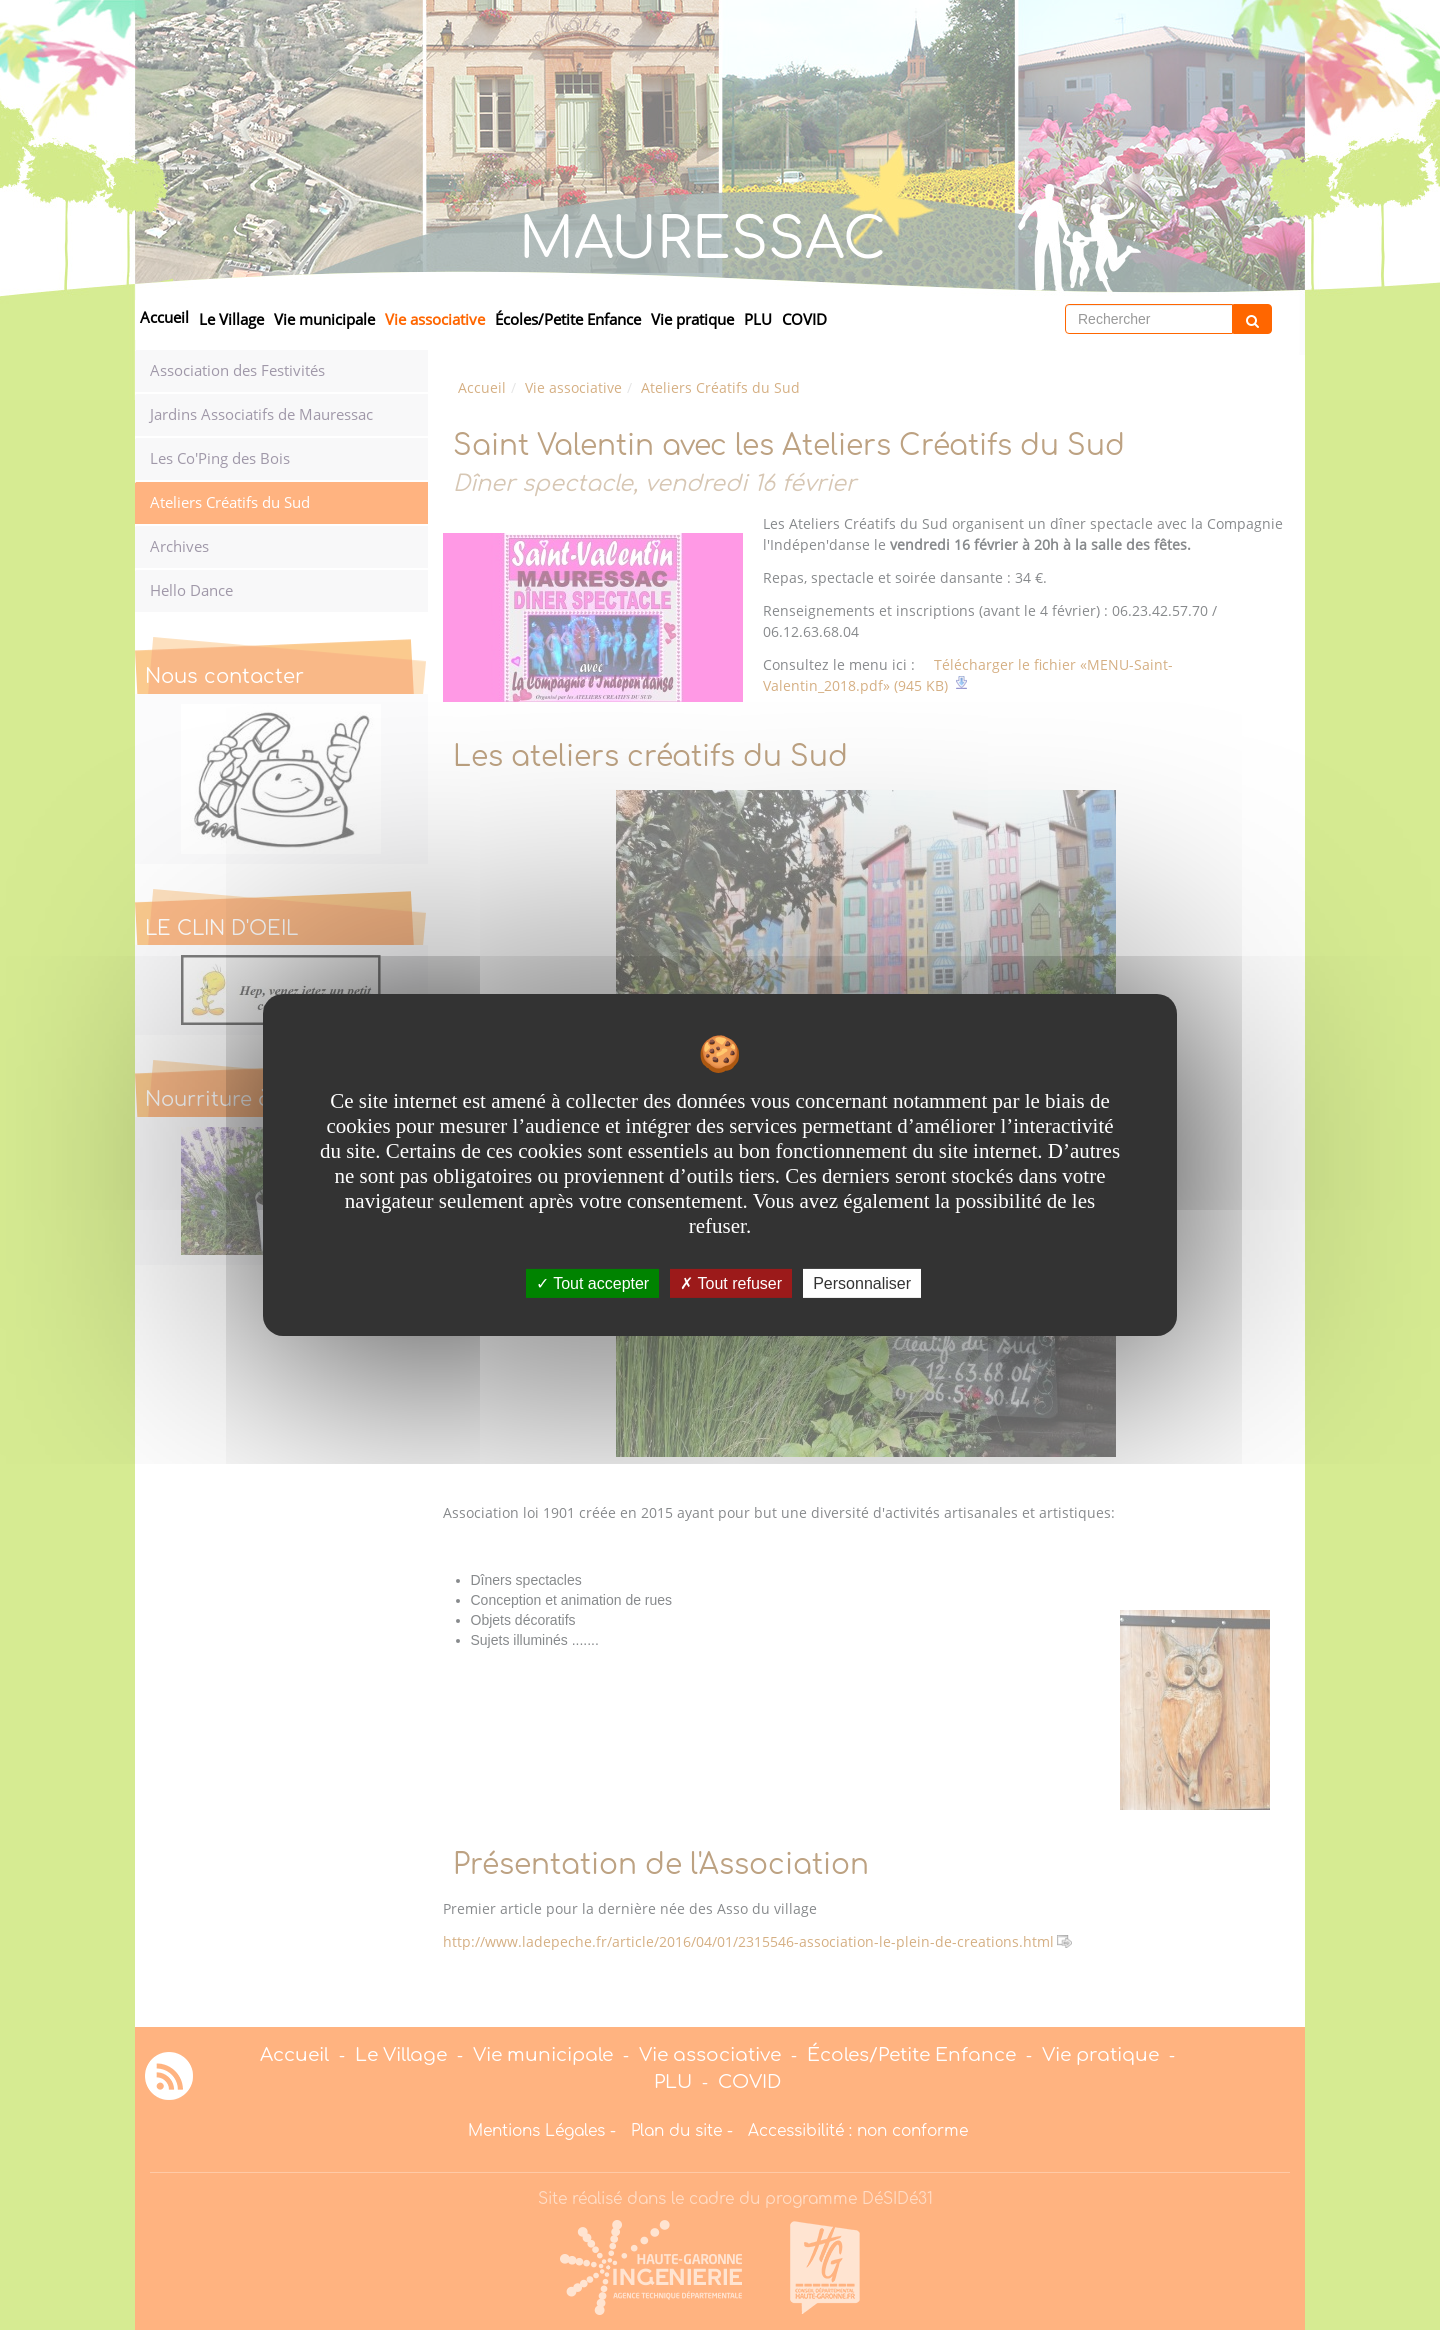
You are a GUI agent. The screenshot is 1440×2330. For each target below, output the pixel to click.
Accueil (164, 317)
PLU (758, 320)
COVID (804, 320)
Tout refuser (731, 1283)
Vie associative (435, 320)
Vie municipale (324, 320)
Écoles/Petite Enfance (568, 320)
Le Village (231, 320)
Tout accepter (592, 1283)
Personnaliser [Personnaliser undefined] (862, 1283)
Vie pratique (692, 320)
